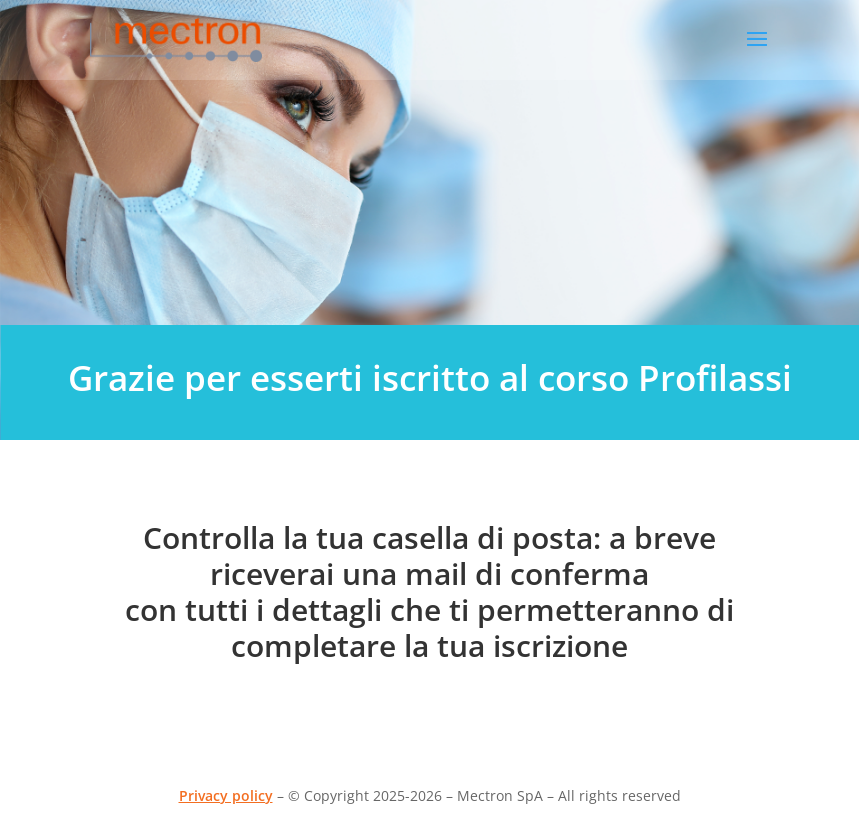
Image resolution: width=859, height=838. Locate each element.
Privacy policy (226, 795)
